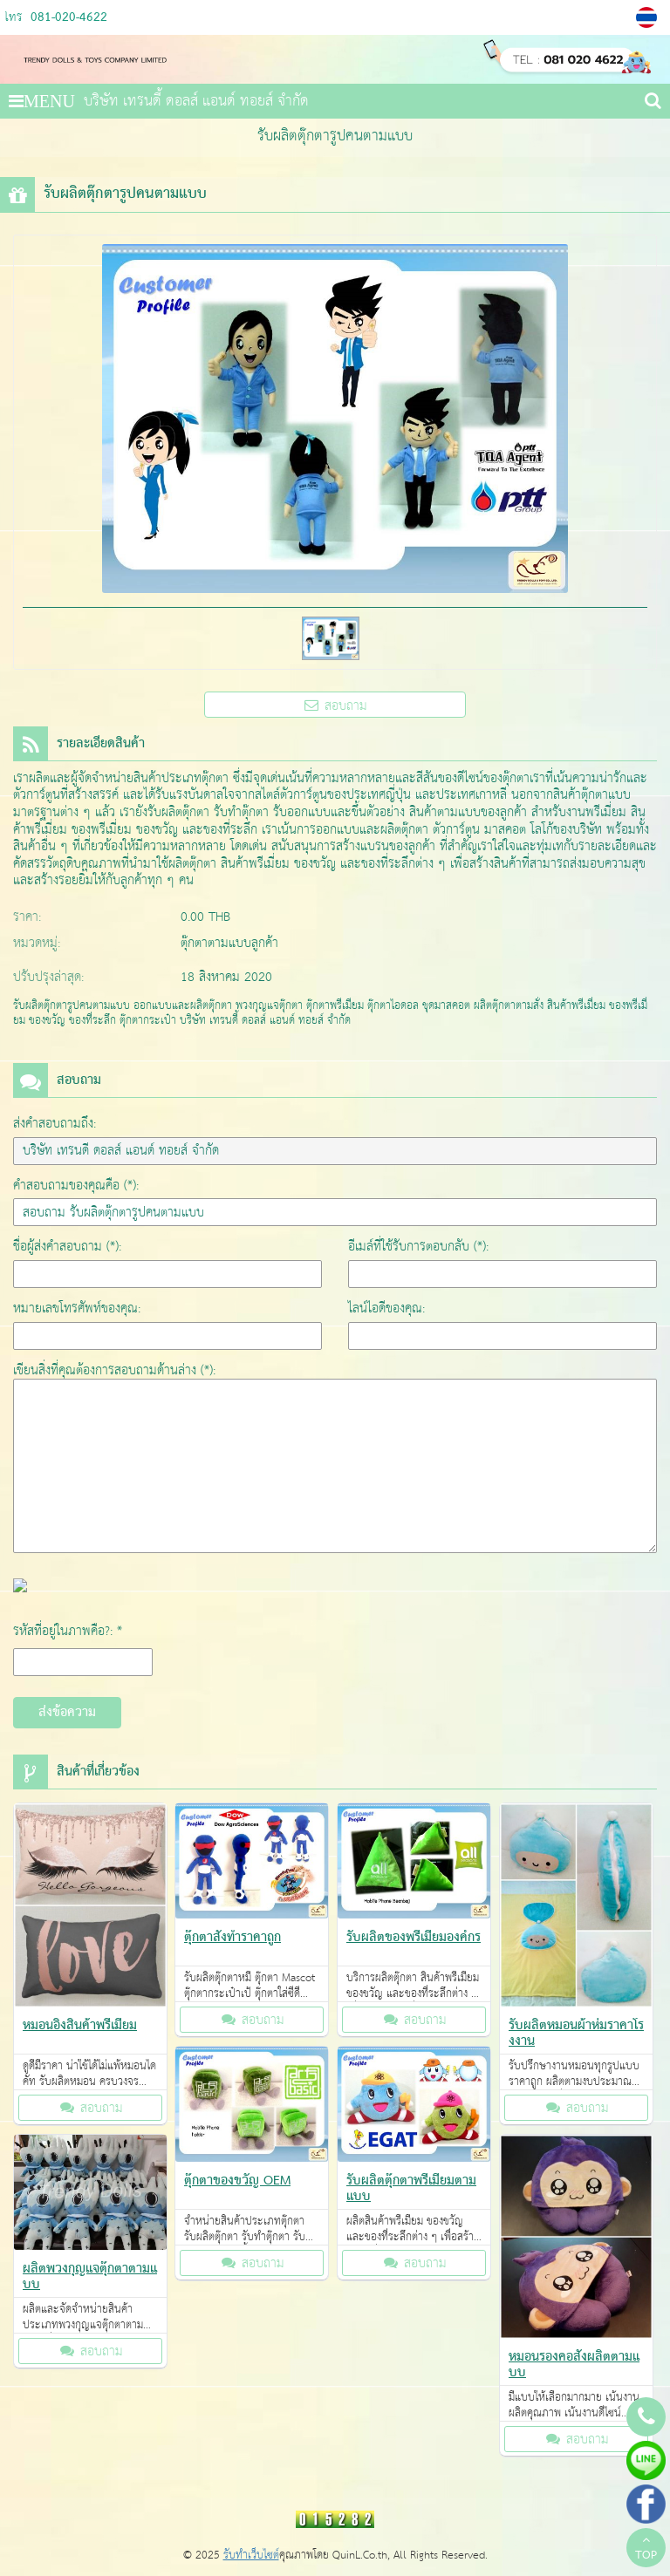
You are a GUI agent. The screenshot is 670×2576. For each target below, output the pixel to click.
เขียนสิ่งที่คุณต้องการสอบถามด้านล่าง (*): (114, 1370)
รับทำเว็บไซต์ (251, 2555)
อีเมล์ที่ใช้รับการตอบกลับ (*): (418, 1246)
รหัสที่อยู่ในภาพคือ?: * (67, 1631)
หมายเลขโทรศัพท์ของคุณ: (76, 1308)
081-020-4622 (69, 18)
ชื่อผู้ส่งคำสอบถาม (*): (67, 1246)
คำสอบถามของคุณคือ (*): (76, 1185)
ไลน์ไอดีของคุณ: (386, 1308)
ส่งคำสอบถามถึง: (54, 1123)
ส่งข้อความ (67, 1712)
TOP (646, 2549)
